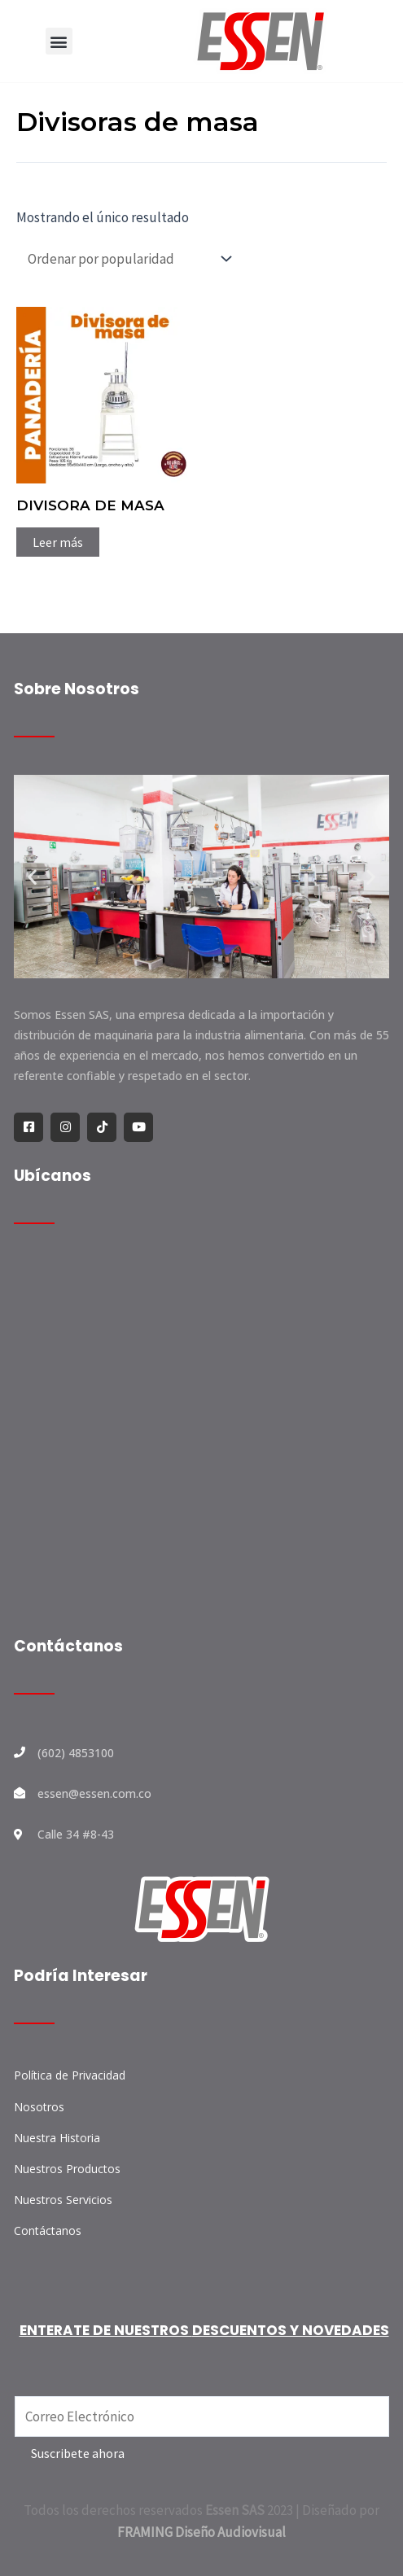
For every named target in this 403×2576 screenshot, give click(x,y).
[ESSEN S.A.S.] (201, 1437)
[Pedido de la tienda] (126, 258)
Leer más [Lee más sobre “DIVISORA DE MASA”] (58, 542)
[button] (59, 41)
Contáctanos (68, 1646)
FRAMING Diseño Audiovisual (201, 2532)
